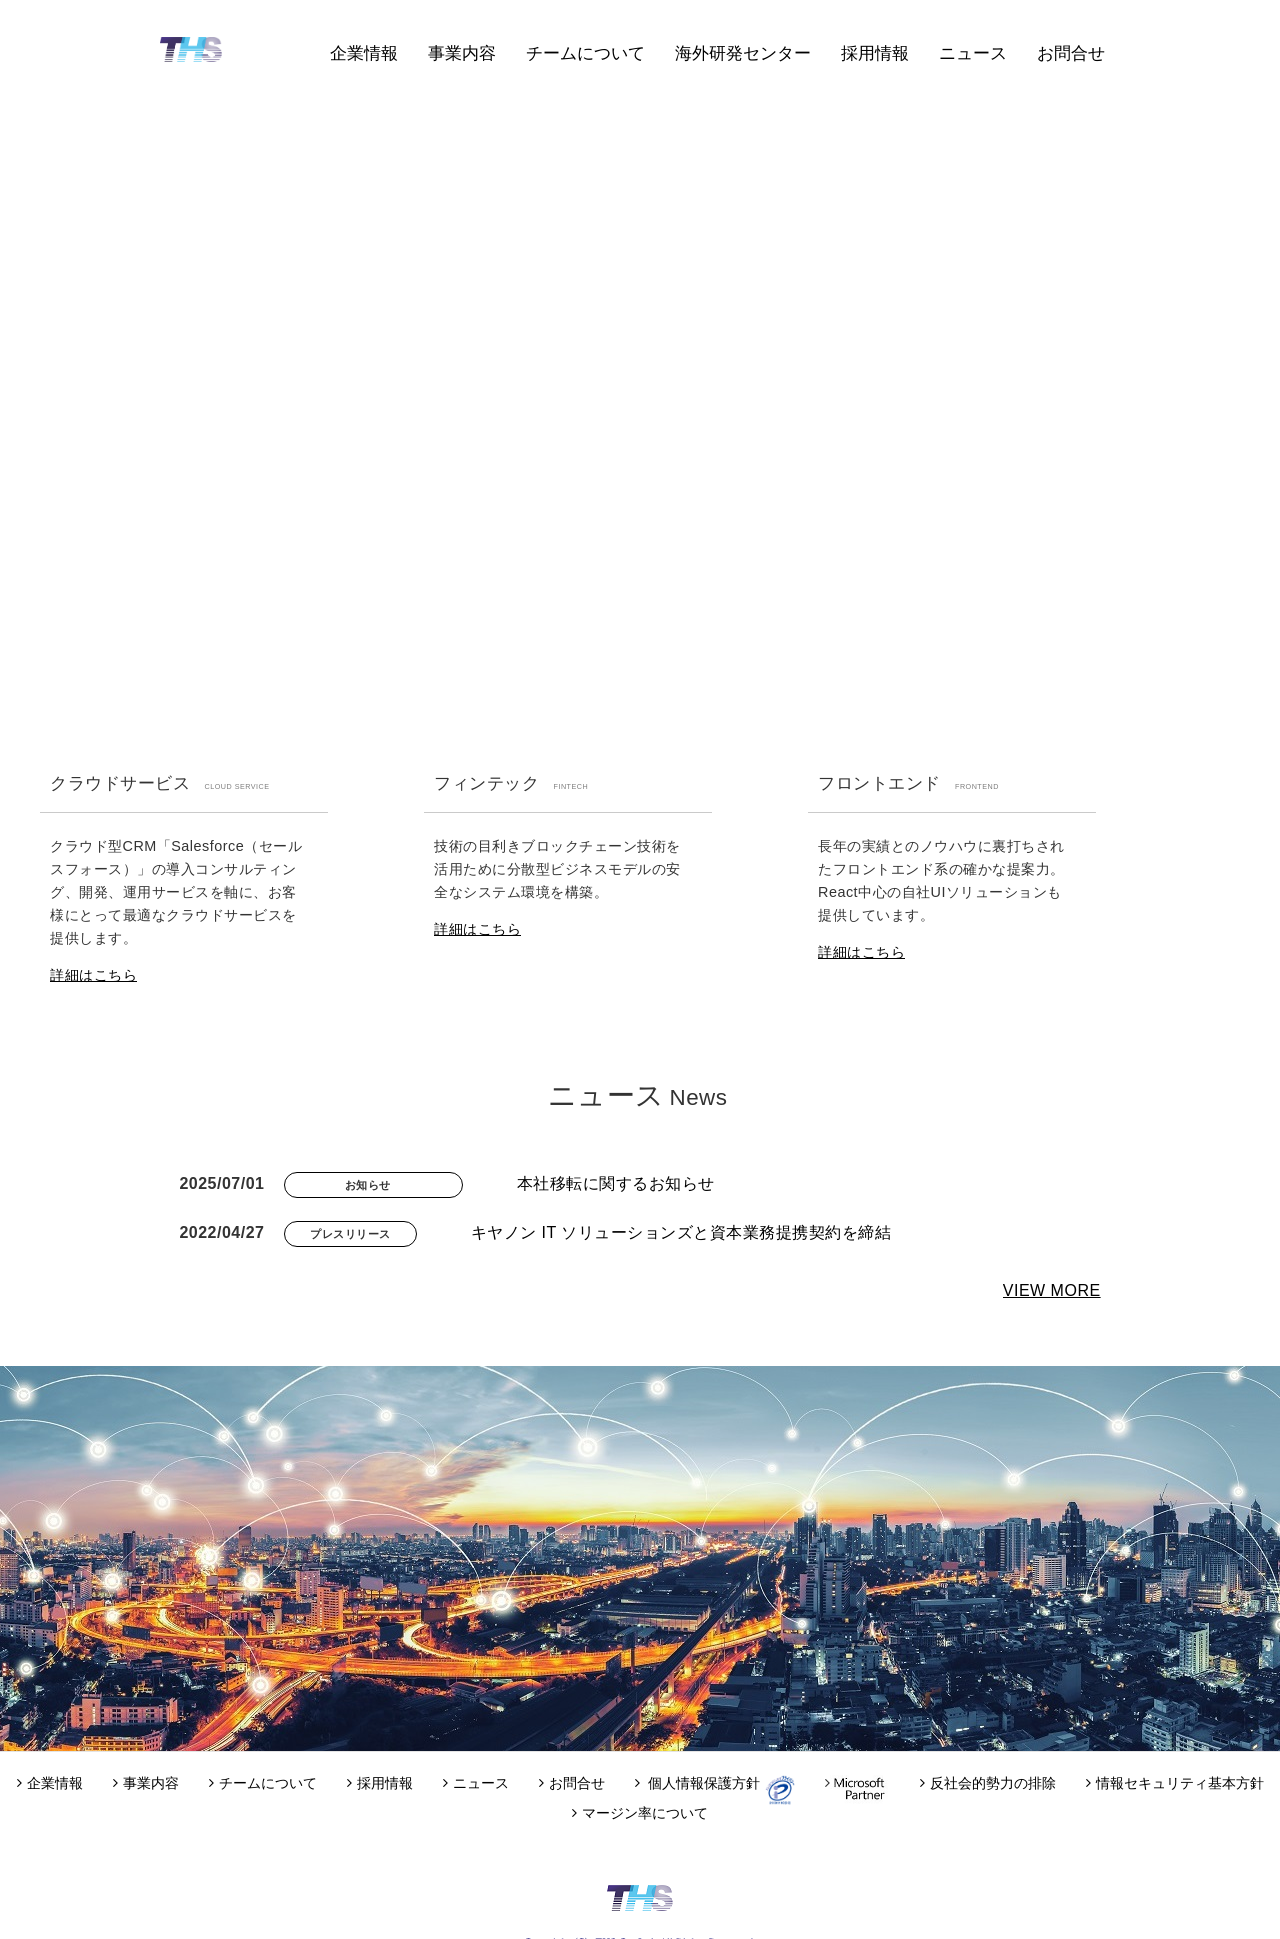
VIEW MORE (1052, 1290)
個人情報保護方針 (700, 1783)
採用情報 (875, 53)
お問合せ (1071, 53)
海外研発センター (743, 53)
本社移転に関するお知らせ (616, 1183)
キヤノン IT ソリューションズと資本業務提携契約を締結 (681, 1232)
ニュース (973, 53)
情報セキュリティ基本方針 (1175, 1783)
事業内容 (462, 53)
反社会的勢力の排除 (988, 1783)
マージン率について (640, 1813)
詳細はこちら (93, 975)
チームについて (585, 53)
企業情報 (364, 53)
